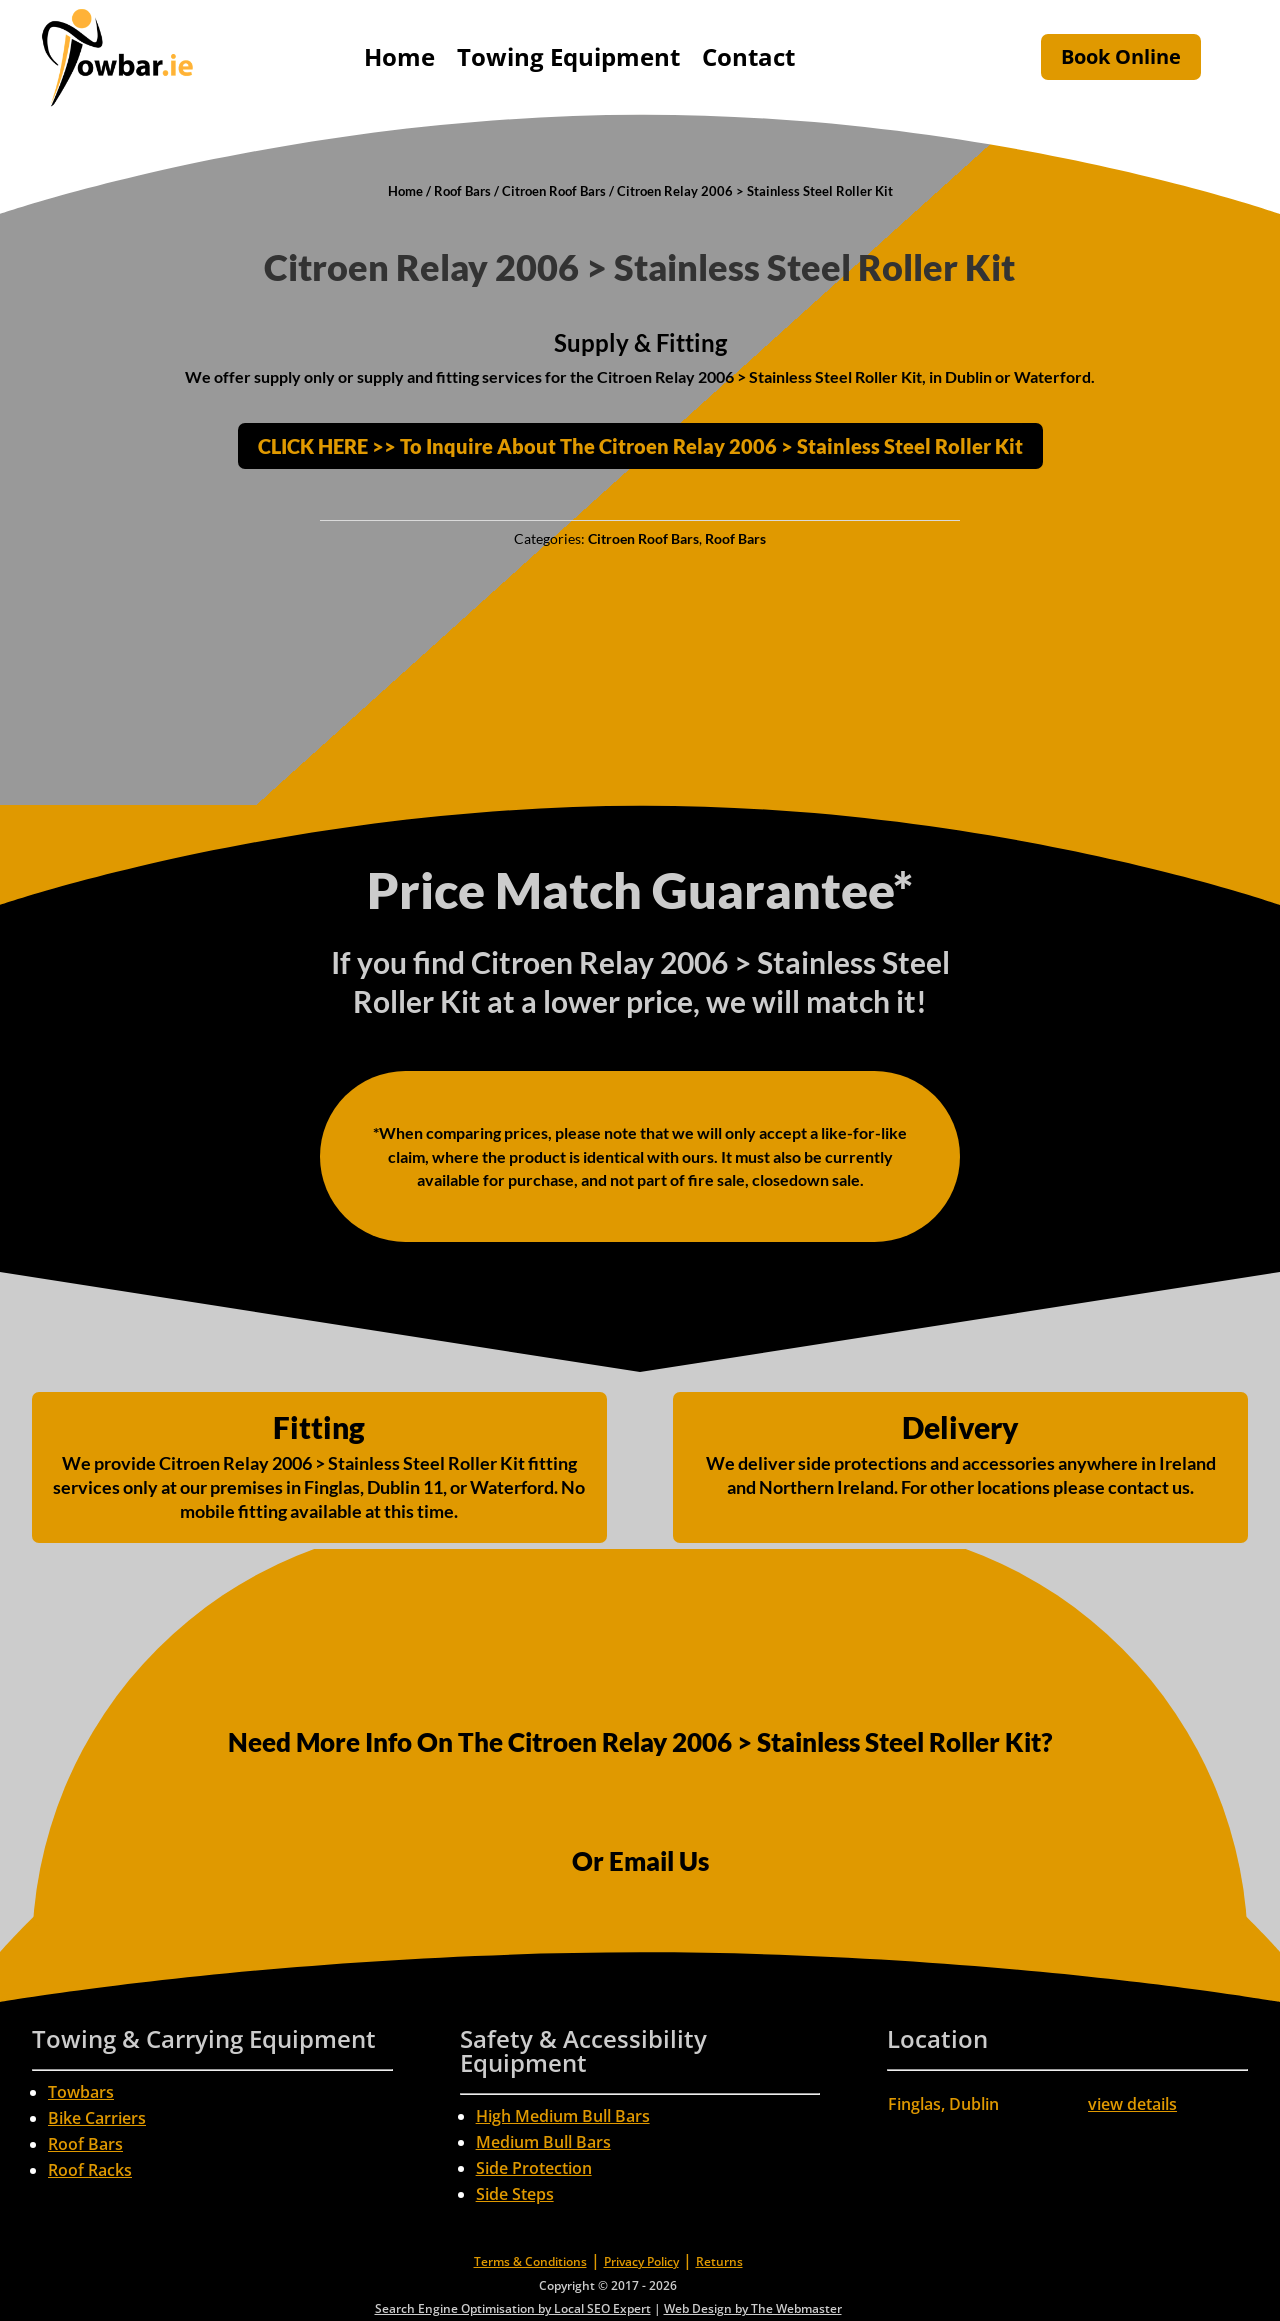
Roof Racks (90, 2170)
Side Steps (515, 2194)
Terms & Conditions (530, 2261)
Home (399, 56)
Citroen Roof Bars (554, 191)
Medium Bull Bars (543, 2142)
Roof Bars (462, 191)
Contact (748, 56)
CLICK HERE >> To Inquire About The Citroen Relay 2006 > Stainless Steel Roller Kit (640, 446)
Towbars (81, 2092)
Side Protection (534, 2168)
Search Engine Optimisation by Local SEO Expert (513, 2308)
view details (1132, 2104)
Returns (719, 2261)
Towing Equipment (568, 56)
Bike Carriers (97, 2118)
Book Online (1121, 56)
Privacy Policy (641, 2261)
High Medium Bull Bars (563, 2116)
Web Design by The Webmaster (753, 2308)
